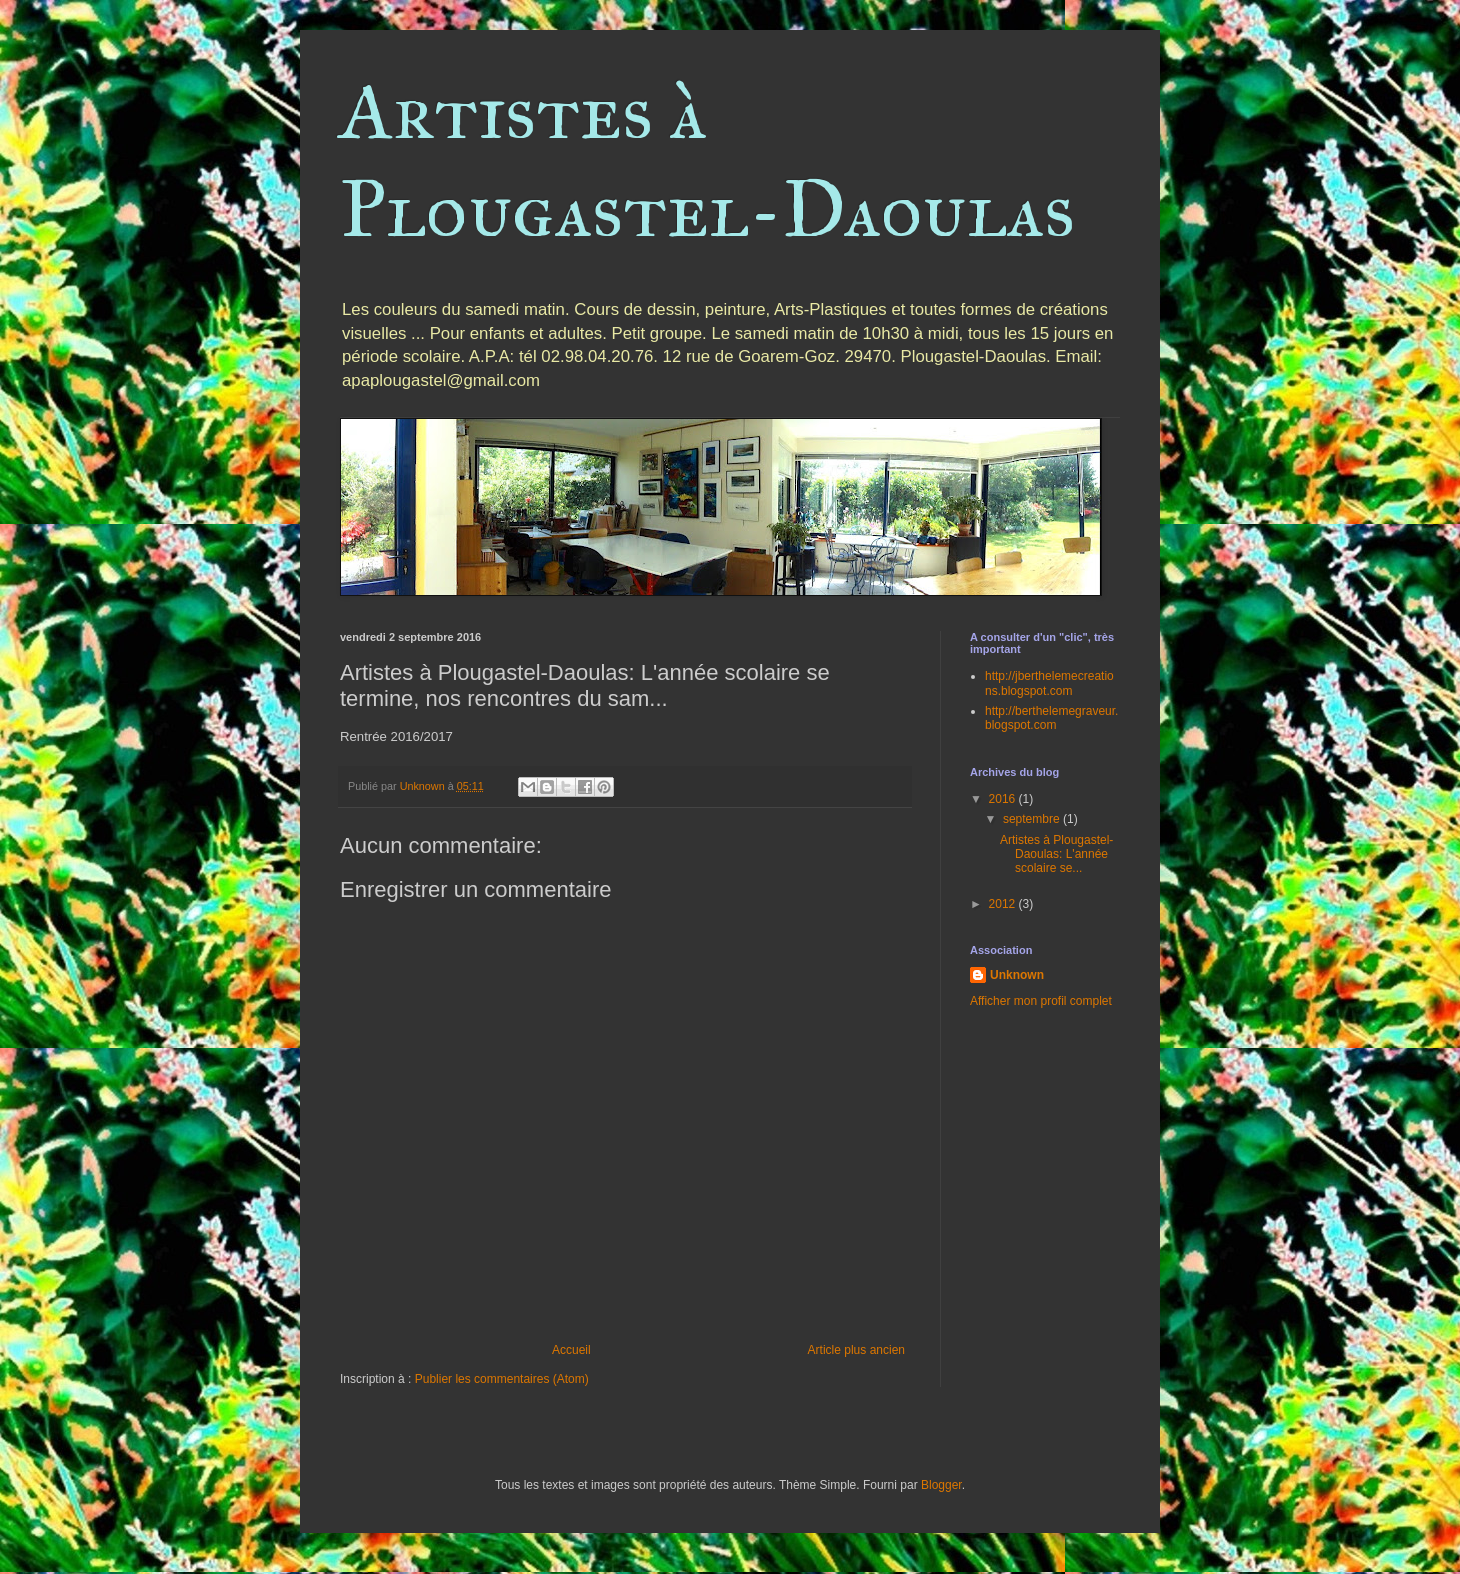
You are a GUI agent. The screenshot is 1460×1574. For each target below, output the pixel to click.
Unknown (1017, 975)
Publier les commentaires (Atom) (502, 1379)
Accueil (571, 1350)
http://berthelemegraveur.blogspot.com (1051, 718)
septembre (1033, 819)
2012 (1004, 904)
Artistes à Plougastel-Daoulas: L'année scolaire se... (1056, 854)
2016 (1004, 799)
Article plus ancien (856, 1350)
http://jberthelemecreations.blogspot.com (1049, 683)
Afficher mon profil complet (1041, 1001)
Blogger (941, 1485)
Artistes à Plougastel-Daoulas (707, 160)
